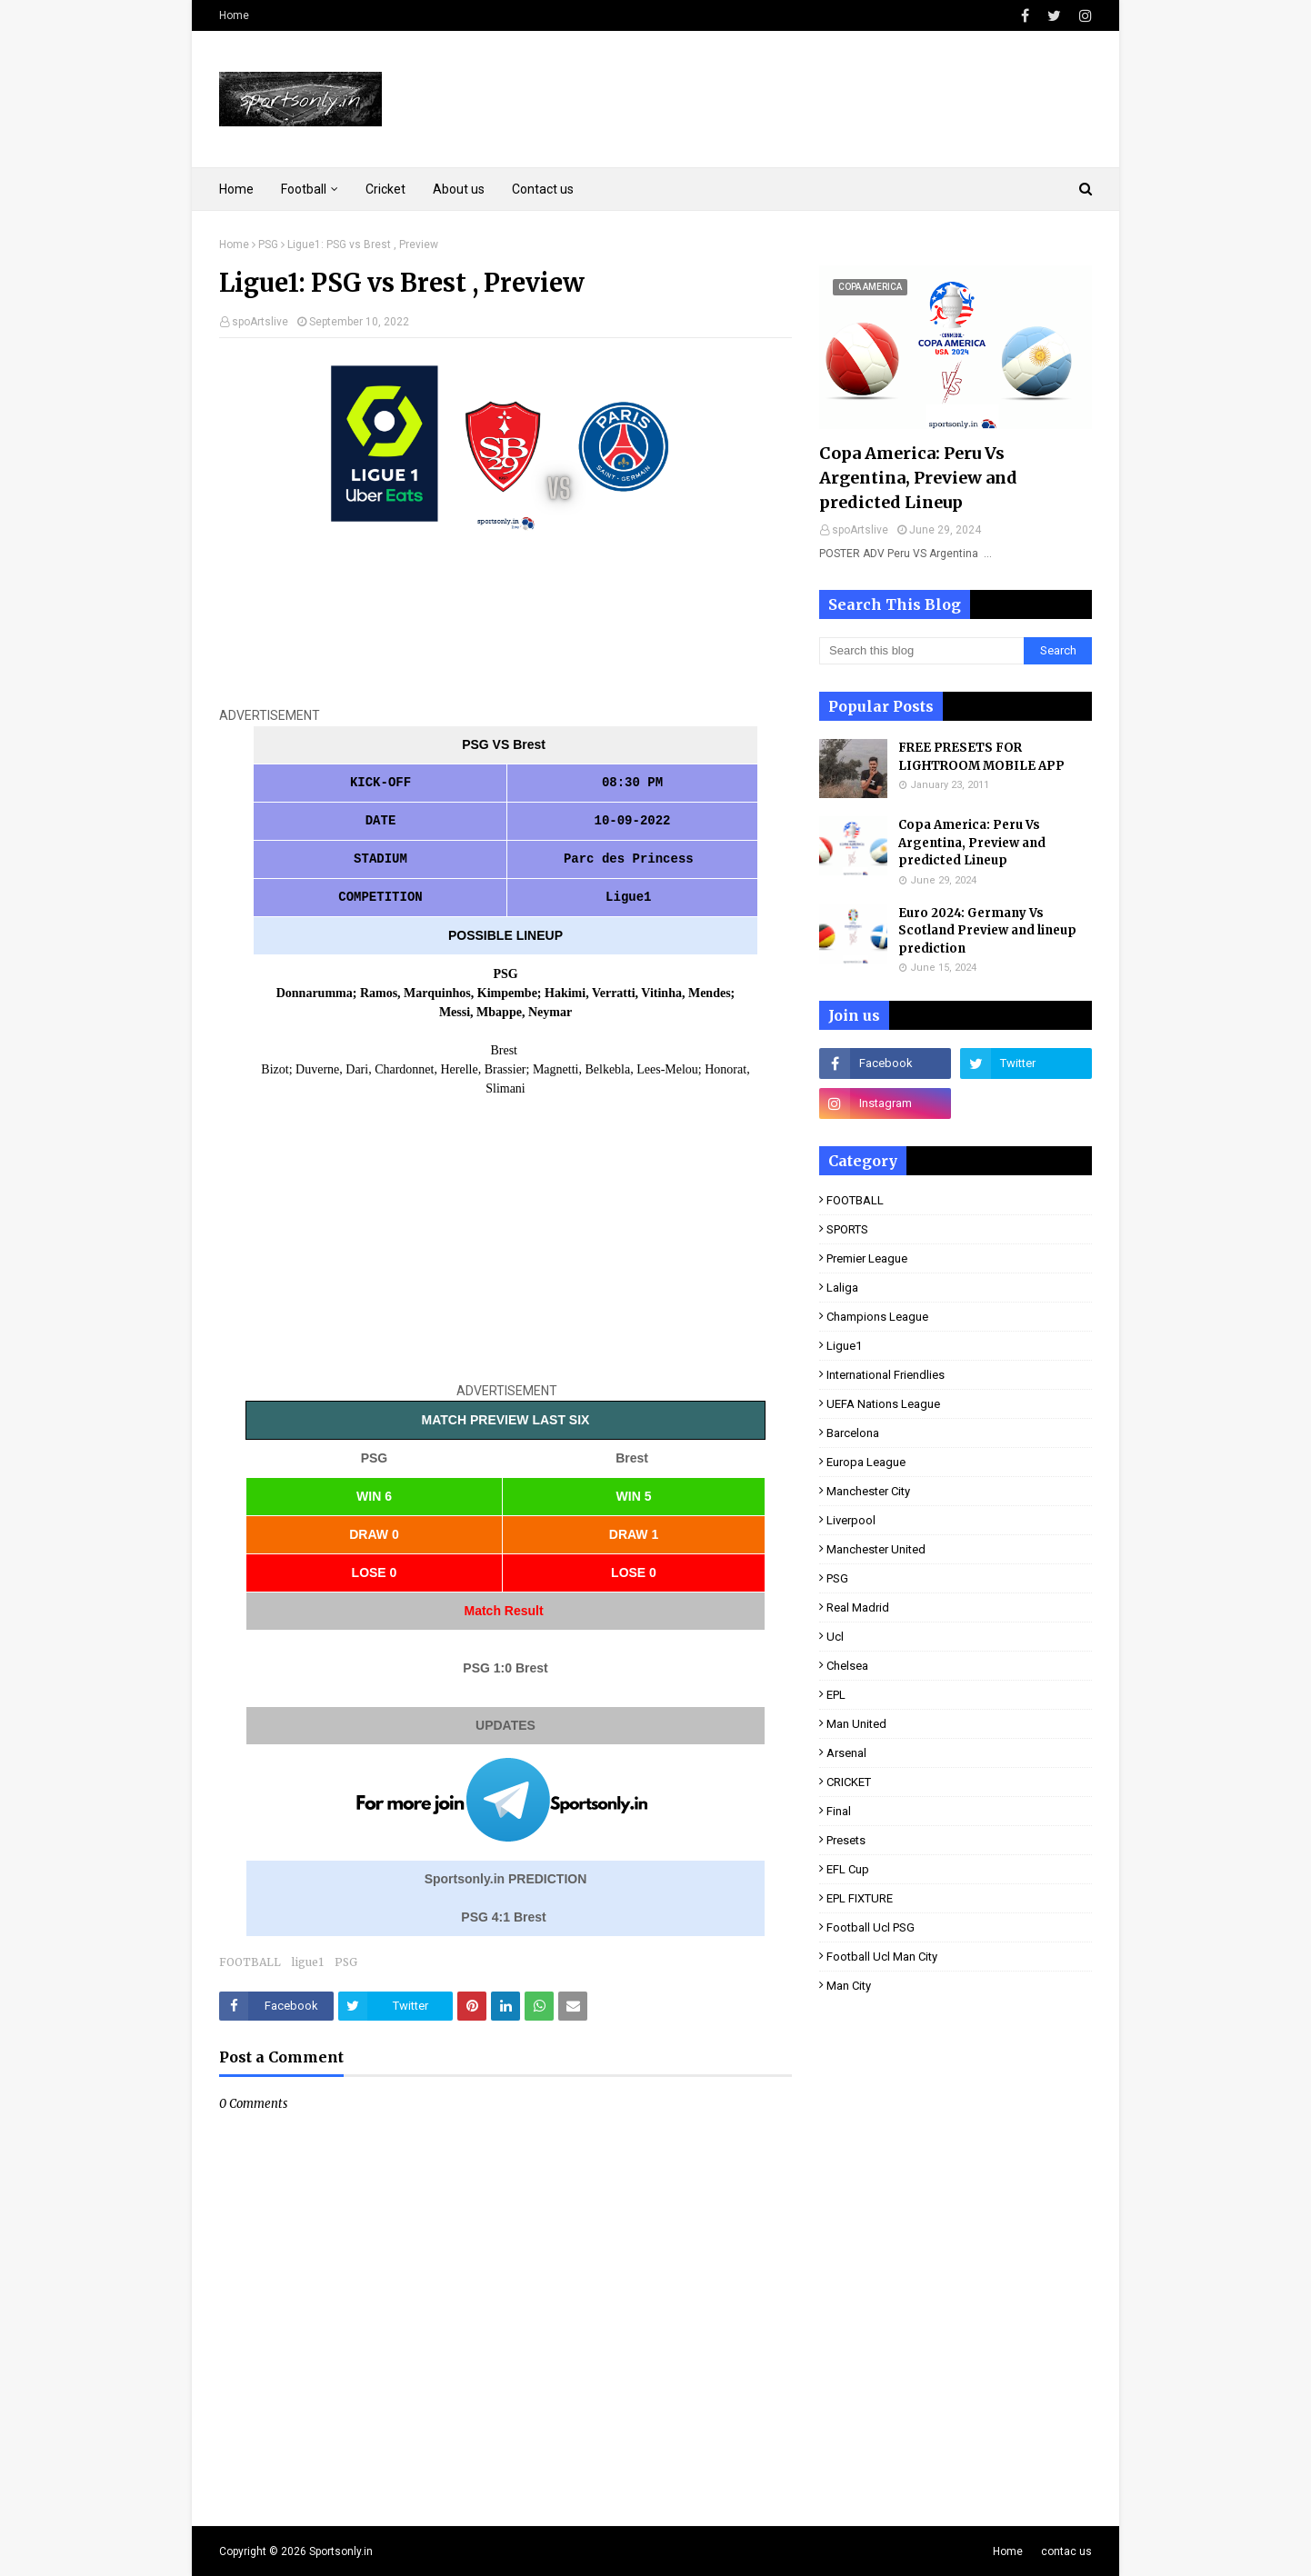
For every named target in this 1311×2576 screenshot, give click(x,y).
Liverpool (851, 1520)
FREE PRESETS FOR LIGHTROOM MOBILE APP (981, 757)
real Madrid (857, 1607)
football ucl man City (881, 1956)
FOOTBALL (250, 1962)
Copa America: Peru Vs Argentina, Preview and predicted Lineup (918, 478)
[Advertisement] (505, 630)
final (838, 1811)
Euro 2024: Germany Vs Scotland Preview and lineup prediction (987, 930)
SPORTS (847, 1229)
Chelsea (847, 1665)
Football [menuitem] (303, 189)
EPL (836, 1695)
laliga (842, 1287)
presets (846, 1840)
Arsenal (846, 1753)
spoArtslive (260, 321)
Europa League (866, 1462)
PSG (268, 244)
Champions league (877, 1316)
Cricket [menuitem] (385, 189)
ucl (835, 1636)
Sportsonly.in (341, 2551)
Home (234, 15)
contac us (1066, 2551)
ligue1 (308, 1962)
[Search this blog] (921, 650)
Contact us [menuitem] (543, 189)
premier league (866, 1258)
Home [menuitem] (236, 189)
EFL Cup (847, 1869)
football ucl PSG (870, 1927)
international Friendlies (885, 1375)
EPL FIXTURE (859, 1898)
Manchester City (868, 1491)
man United (856, 1724)
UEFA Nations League (883, 1404)
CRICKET (848, 1782)
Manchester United (876, 1549)
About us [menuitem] (459, 189)
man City (848, 1985)
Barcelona (852, 1433)
